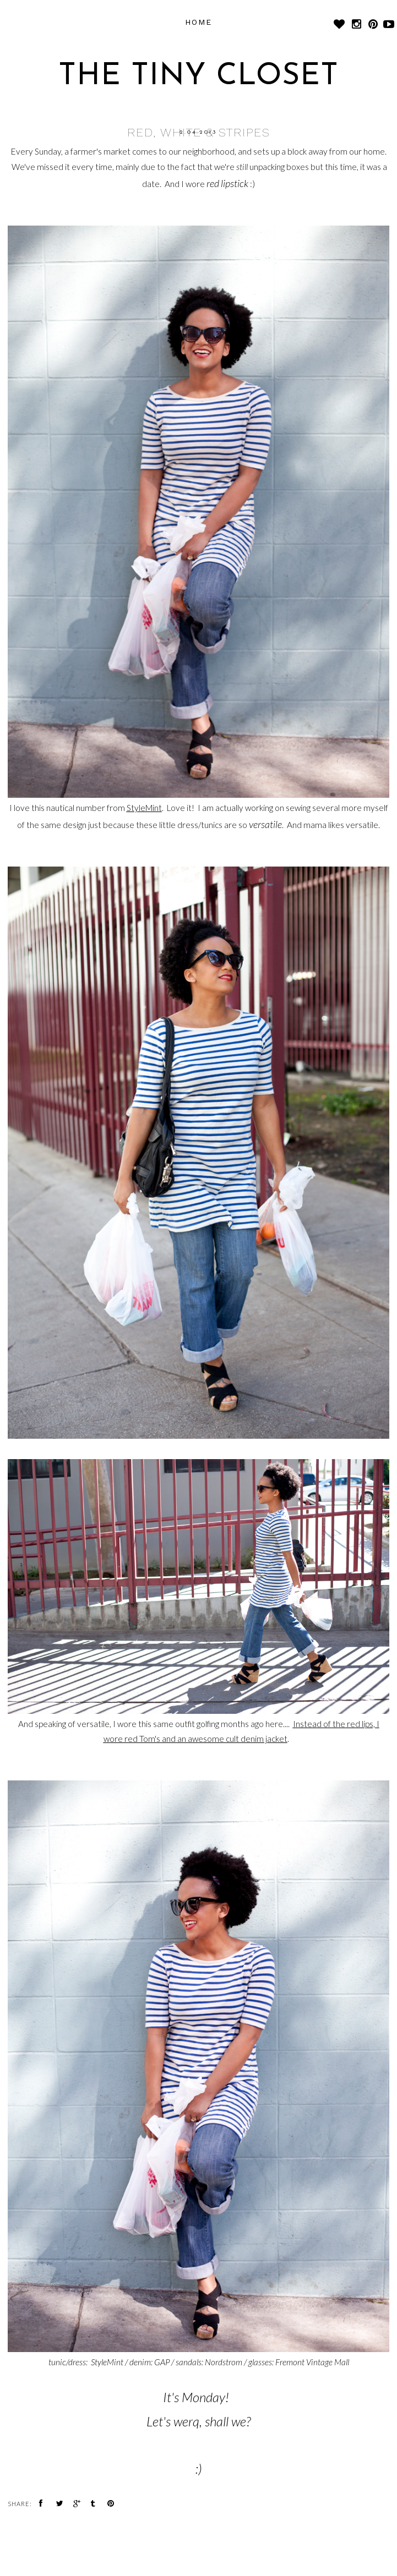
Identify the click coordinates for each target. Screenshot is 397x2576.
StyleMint (144, 808)
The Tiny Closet (198, 77)
